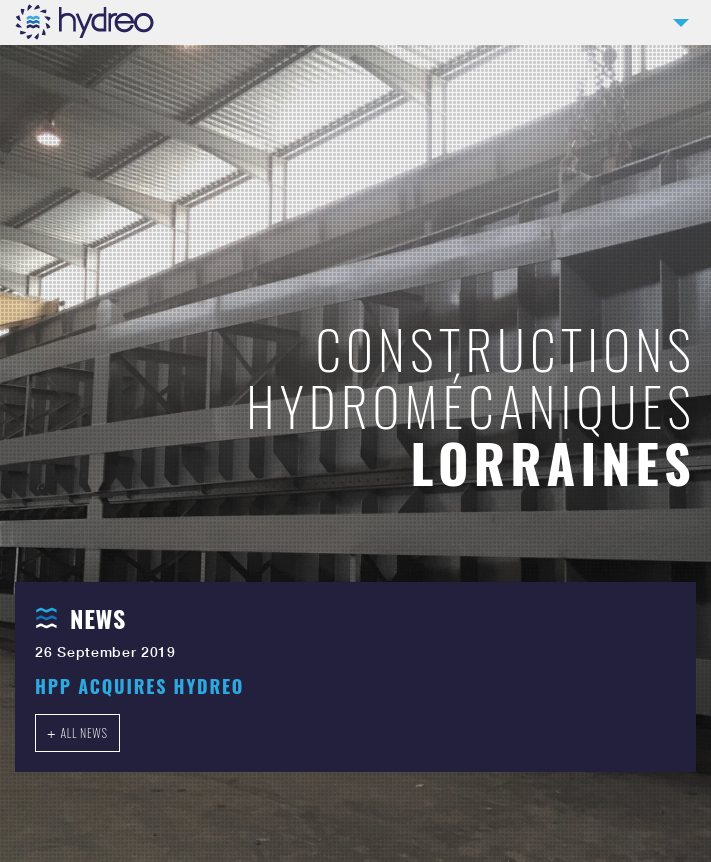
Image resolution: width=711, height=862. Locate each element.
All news (83, 732)
